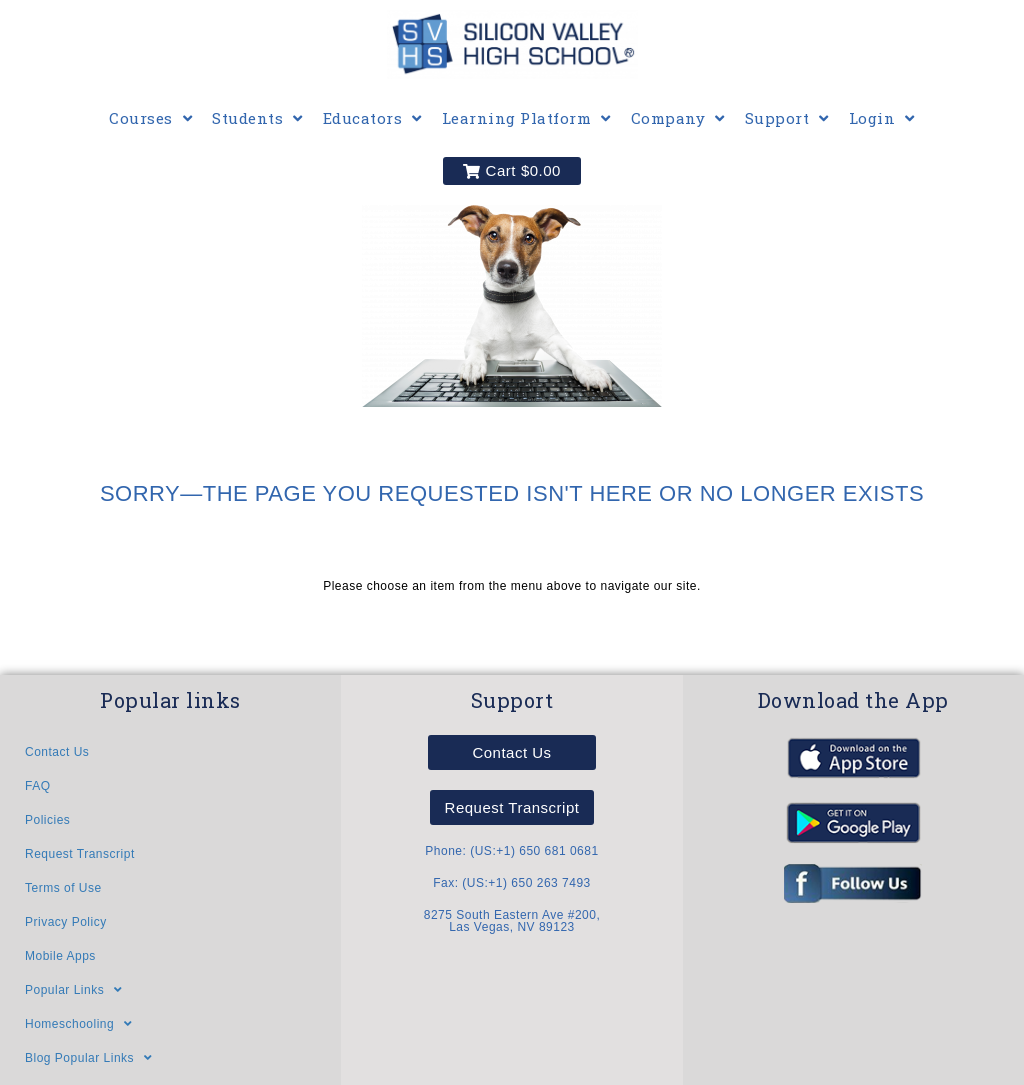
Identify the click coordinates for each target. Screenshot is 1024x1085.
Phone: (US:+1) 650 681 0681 (511, 851)
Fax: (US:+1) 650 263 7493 (512, 883)
